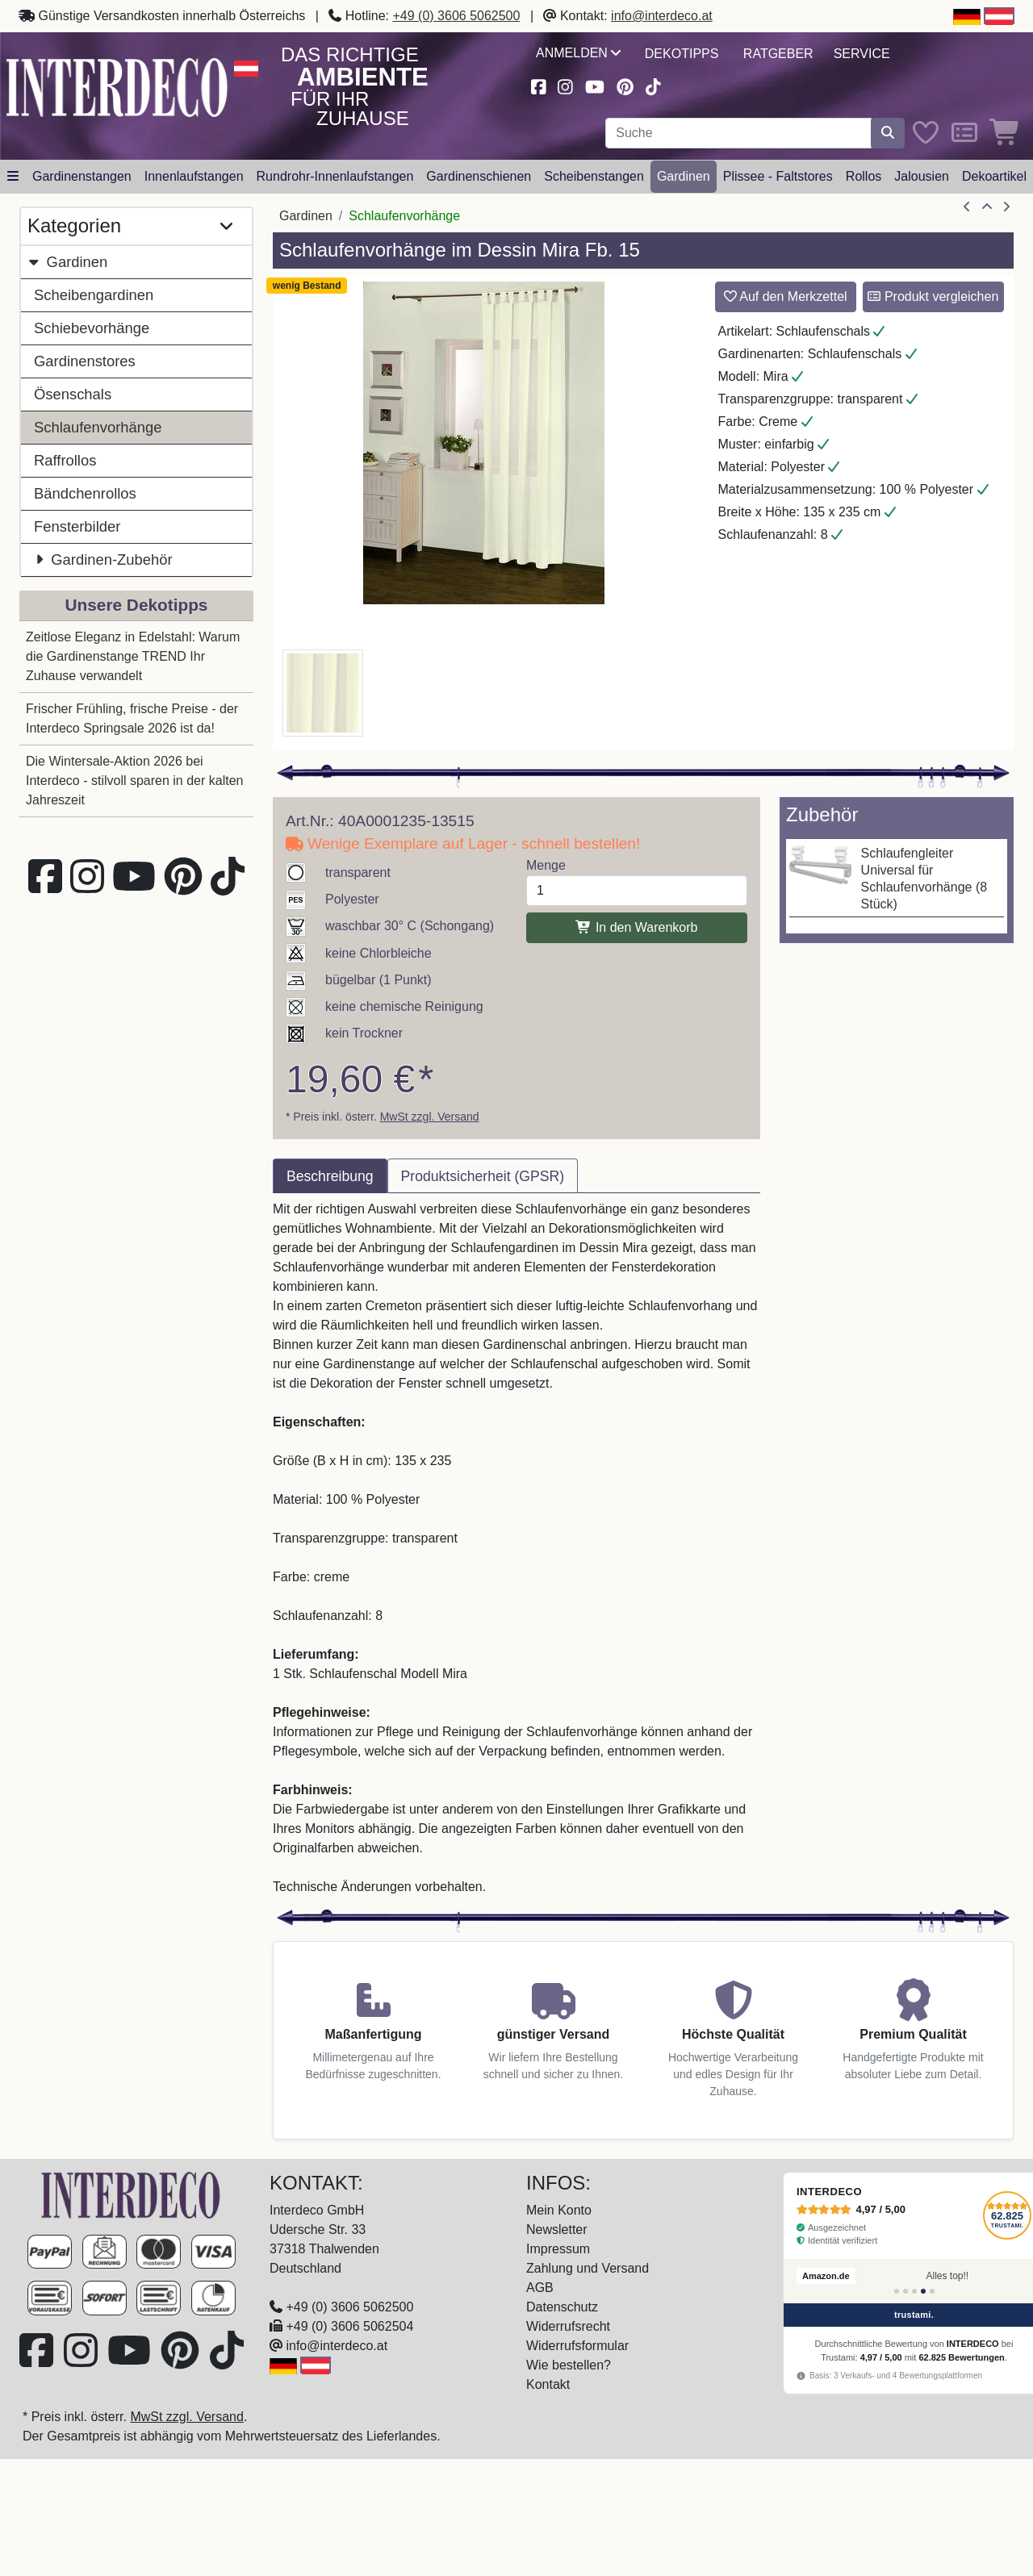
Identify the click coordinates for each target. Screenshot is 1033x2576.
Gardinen (67, 261)
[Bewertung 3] (914, 2291)
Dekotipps (682, 54)
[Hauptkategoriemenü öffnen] (13, 177)
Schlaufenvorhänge (98, 427)
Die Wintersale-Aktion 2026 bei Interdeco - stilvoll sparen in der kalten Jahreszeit (134, 780)
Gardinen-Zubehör (103, 559)
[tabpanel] (516, 1548)
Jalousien (921, 176)
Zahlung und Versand (587, 2268)
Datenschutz (562, 2307)
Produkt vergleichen (933, 296)
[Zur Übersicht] (987, 207)
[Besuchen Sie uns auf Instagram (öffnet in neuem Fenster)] (566, 85)
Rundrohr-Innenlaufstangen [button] (335, 176)
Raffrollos (65, 460)
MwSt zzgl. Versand (429, 1116)
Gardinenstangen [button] (82, 176)
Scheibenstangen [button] (594, 176)
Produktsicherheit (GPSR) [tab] (482, 1176)
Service (862, 54)
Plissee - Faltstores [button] (778, 176)
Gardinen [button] (683, 176)
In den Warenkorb (636, 927)
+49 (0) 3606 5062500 (457, 16)
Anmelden (578, 53)
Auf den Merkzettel (785, 296)
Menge (546, 865)
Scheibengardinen (93, 294)
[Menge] (636, 890)
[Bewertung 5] (932, 2291)
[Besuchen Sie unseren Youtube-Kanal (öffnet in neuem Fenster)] (594, 85)
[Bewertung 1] (896, 2291)
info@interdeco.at (662, 16)
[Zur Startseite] (130, 2194)
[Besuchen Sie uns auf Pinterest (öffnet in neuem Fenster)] (625, 85)
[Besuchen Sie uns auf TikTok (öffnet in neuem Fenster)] (654, 85)
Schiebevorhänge (91, 327)
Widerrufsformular (577, 2346)
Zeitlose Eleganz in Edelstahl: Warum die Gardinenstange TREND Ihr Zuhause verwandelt (133, 656)
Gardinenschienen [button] (478, 176)
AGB (540, 2287)
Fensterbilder (77, 526)
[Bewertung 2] (905, 2291)
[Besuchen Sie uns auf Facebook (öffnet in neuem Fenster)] (538, 85)
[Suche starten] (888, 133)
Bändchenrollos (85, 493)
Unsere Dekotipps (136, 604)
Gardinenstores (85, 361)
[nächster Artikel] (1006, 207)
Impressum (558, 2249)
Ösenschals (72, 394)
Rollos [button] (863, 176)
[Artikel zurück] (967, 207)
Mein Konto (559, 2210)
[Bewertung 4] (923, 2291)
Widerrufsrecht (568, 2326)
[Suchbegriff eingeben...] (738, 133)
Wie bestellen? (568, 2365)
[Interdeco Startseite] (117, 86)
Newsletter (557, 2229)
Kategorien (129, 226)
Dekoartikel (994, 176)
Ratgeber (778, 54)
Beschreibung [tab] (330, 1176)
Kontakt (548, 2384)
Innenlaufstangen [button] (194, 176)
